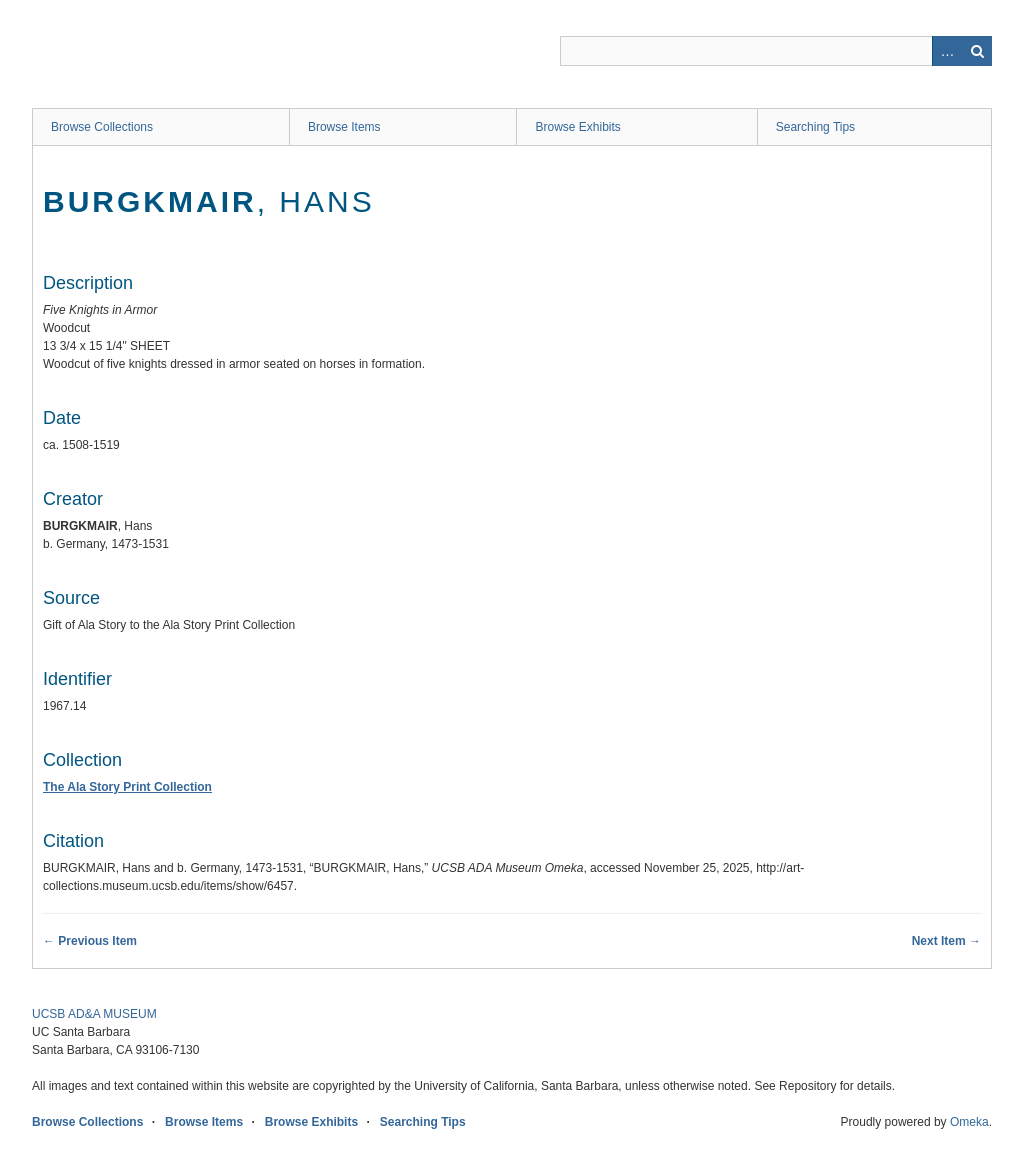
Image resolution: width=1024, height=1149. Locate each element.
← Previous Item (90, 941)
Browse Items (344, 127)
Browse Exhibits (577, 127)
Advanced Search (947, 51)
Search (977, 51)
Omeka (969, 1122)
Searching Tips (815, 127)
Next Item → (946, 941)
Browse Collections (102, 127)
